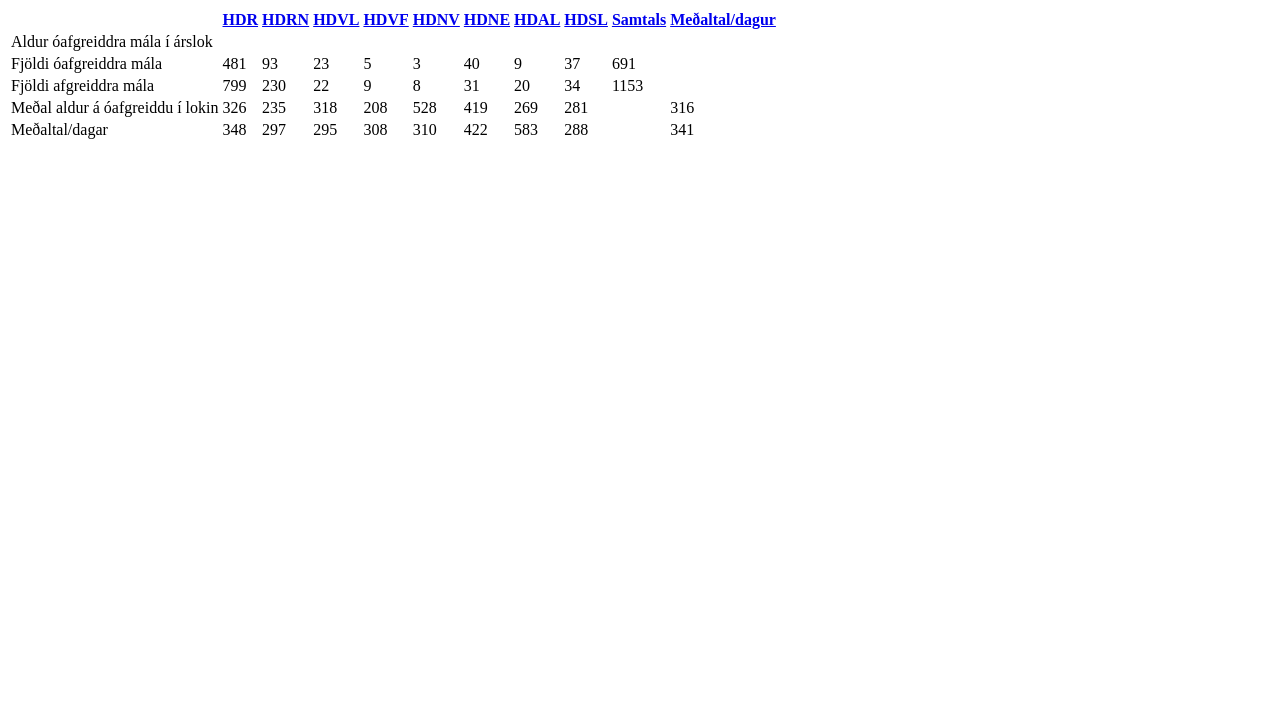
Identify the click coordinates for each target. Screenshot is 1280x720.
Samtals (639, 19)
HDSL (586, 19)
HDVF (385, 19)
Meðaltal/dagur (723, 19)
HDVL (336, 19)
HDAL (537, 19)
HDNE (487, 19)
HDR (241, 19)
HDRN (285, 19)
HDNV (436, 19)
